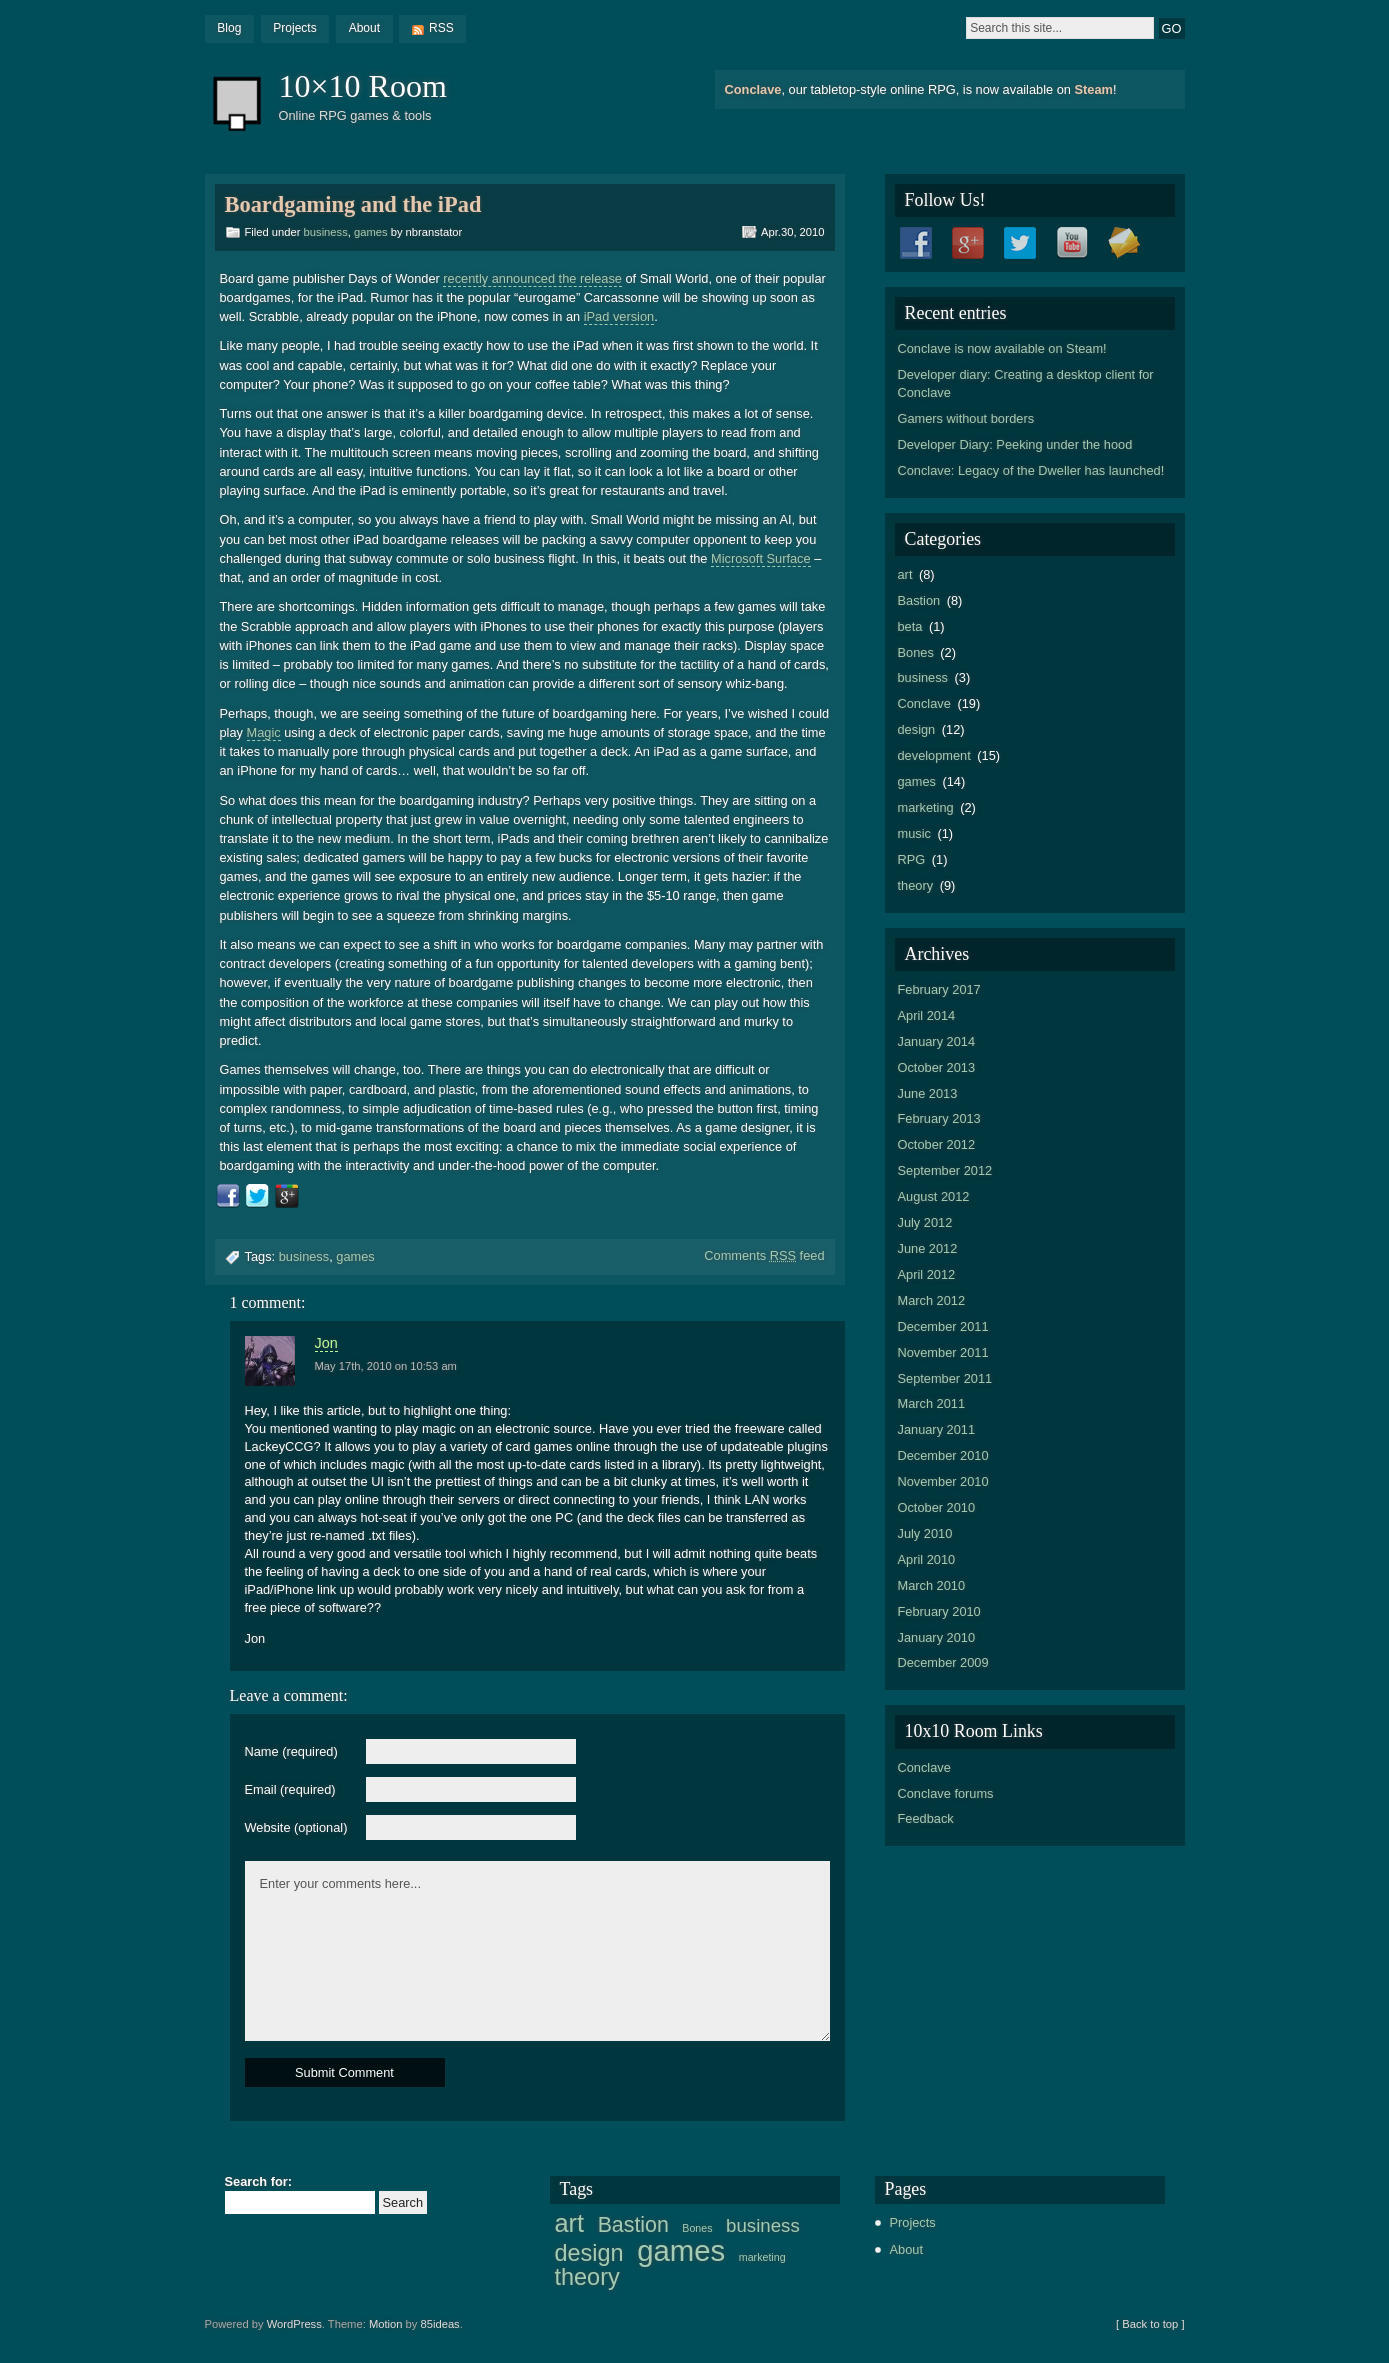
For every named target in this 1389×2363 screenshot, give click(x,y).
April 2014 (927, 1015)
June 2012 (928, 1248)
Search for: (259, 2182)
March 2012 (932, 1300)
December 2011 (943, 1326)
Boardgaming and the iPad (353, 204)
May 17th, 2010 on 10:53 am (386, 1366)
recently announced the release (532, 278)
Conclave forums (946, 1793)
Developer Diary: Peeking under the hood (1015, 444)
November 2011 (943, 1352)
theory (916, 885)
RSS (441, 28)
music (914, 833)
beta (910, 626)
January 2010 (937, 1637)
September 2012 (945, 1170)
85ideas (440, 2324)
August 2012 (934, 1196)
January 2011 (937, 1429)
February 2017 (939, 989)
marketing (926, 807)
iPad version (619, 316)
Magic (264, 732)
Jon (326, 1343)
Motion (386, 2324)
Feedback (926, 1818)
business (326, 232)
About (364, 28)
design (917, 729)
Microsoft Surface (761, 558)
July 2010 (925, 1533)
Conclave (753, 89)
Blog (229, 28)
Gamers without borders (966, 418)
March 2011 (932, 1403)
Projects (294, 28)
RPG (912, 859)
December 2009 (943, 1662)
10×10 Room (363, 86)
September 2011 (945, 1378)
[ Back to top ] (1150, 2324)
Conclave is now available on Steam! (1002, 348)
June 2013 (928, 1093)
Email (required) (290, 1790)
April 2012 (927, 1274)
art (905, 574)
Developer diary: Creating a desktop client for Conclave (1026, 383)
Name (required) (291, 1752)
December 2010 (943, 1455)
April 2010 (927, 1559)
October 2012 (937, 1144)
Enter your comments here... (538, 1951)
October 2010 (937, 1507)
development (934, 755)
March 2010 (932, 1585)
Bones (916, 652)
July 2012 (925, 1222)
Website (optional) (296, 1828)
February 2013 (939, 1118)
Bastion (919, 600)
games (371, 232)
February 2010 (939, 1611)
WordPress (294, 2324)
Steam (1093, 89)
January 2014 (937, 1041)
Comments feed (764, 1255)
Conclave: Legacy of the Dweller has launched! (1031, 470)
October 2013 (937, 1067)
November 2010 (943, 1481)
